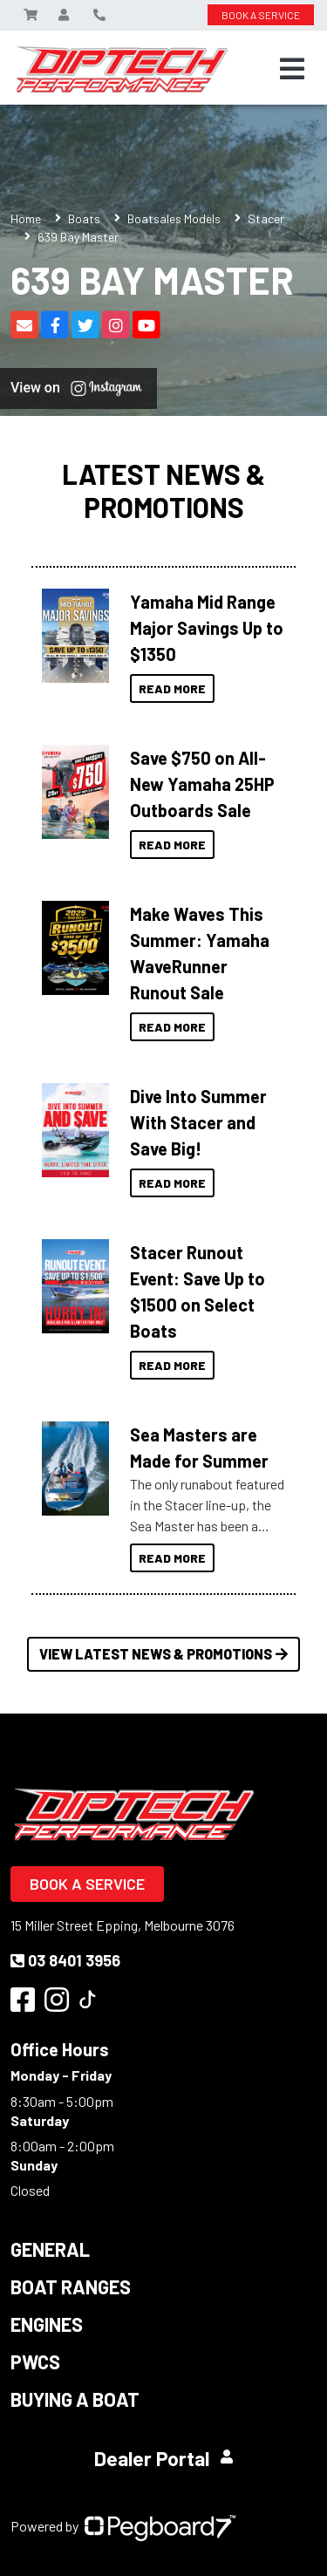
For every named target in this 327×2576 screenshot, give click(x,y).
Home (25, 218)
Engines (46, 2324)
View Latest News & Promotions (163, 1654)
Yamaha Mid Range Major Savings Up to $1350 (206, 627)
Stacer (266, 218)
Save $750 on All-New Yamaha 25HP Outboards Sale (202, 784)
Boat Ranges (70, 2286)
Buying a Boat (75, 2399)
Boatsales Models (174, 218)
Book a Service (87, 1883)
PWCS (35, 2361)
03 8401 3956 (65, 1960)
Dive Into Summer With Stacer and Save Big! (198, 1122)
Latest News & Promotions (163, 490)
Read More (172, 688)
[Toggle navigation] (292, 69)
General (50, 2249)
